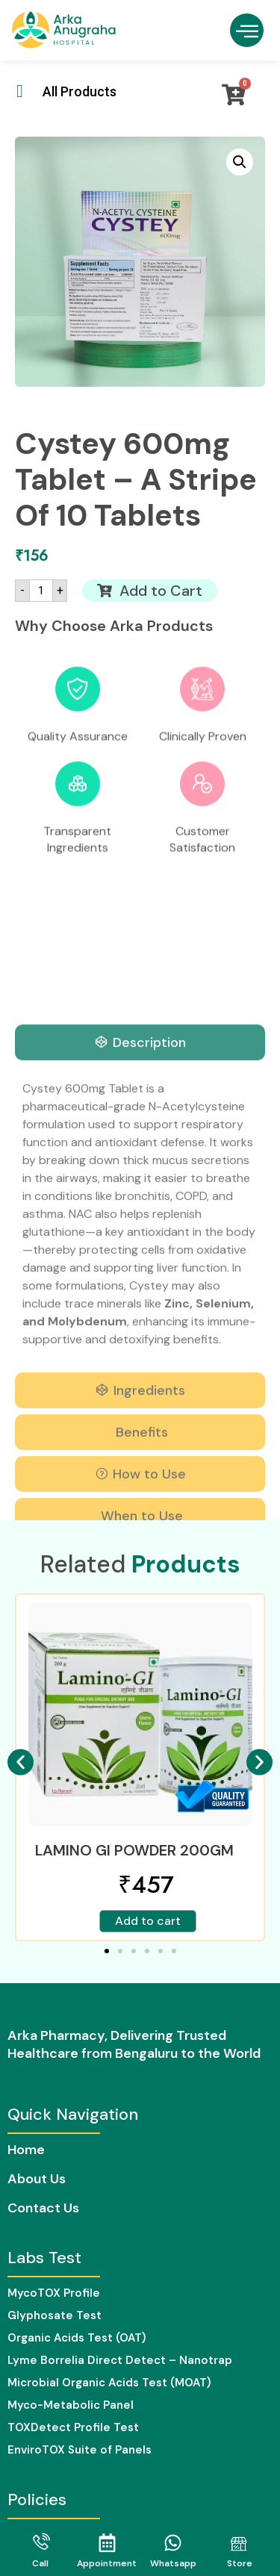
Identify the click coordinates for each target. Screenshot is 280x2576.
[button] (247, 30)
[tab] (140, 1406)
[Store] (239, 2542)
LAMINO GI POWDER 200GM (134, 1850)
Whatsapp (173, 2563)
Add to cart (148, 1921)
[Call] (40, 2542)
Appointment (107, 2563)
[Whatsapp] (173, 2542)
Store (239, 2563)
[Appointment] (107, 2542)
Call (40, 2563)
